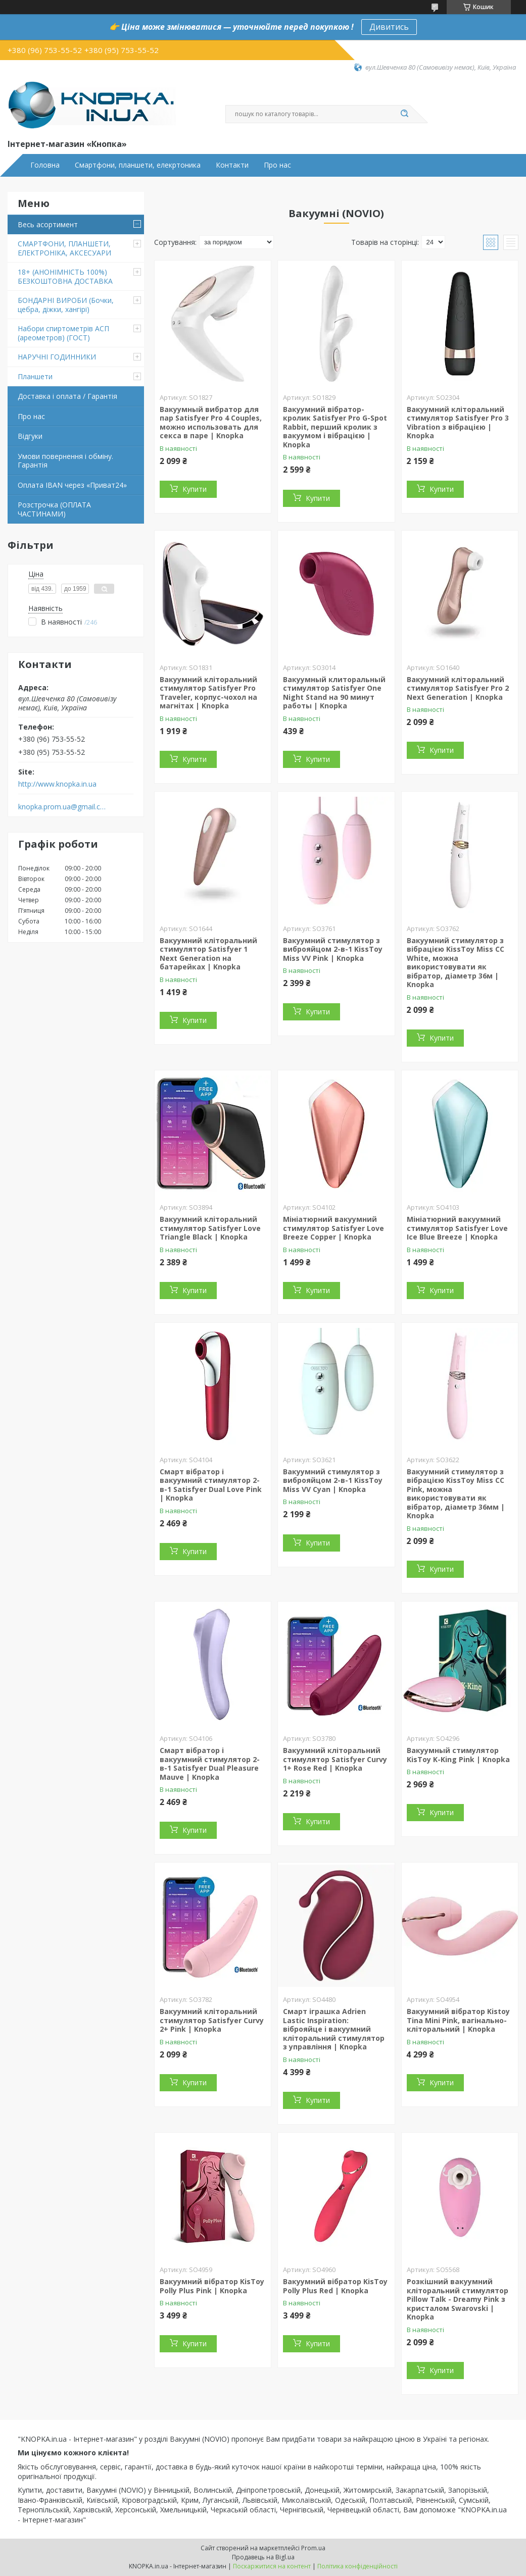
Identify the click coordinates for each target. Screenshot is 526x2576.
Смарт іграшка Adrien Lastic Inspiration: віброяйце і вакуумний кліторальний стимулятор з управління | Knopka (334, 2028)
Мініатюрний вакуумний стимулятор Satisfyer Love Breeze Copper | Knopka (333, 1228)
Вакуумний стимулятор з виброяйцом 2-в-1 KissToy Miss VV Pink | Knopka (332, 949)
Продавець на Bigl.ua (263, 2557)
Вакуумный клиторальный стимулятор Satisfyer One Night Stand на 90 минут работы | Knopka (334, 693)
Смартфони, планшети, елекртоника (138, 165)
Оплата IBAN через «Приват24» (72, 485)
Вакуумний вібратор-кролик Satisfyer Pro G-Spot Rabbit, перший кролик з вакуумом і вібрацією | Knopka (335, 426)
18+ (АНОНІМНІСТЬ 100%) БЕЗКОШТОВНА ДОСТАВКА (65, 276)
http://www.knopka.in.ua (57, 784)
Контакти (232, 165)
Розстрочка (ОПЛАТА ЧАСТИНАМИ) (54, 509)
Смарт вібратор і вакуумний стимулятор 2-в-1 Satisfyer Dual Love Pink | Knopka (211, 1485)
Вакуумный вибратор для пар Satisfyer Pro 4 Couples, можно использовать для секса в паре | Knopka (211, 422)
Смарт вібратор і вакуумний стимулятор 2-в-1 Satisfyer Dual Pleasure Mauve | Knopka (210, 1763)
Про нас (277, 165)
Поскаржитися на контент (272, 2566)
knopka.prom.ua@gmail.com (62, 806)
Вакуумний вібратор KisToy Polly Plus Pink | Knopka (212, 2286)
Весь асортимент (48, 224)
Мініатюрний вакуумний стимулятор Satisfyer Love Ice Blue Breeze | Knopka (457, 1228)
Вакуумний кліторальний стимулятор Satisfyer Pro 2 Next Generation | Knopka (458, 688)
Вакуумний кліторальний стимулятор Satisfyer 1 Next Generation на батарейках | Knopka (208, 954)
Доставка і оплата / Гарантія (67, 396)
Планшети (35, 376)
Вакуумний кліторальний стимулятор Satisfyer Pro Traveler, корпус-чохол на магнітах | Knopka (208, 693)
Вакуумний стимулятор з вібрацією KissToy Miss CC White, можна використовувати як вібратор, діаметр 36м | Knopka (455, 963)
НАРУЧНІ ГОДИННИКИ (57, 357)
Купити (194, 489)
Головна (45, 165)
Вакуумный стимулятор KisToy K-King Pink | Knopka (458, 1754)
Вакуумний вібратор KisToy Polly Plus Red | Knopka (335, 2286)
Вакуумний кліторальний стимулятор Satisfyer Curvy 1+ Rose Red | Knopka (335, 1759)
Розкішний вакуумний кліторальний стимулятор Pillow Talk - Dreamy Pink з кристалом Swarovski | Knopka (457, 2299)
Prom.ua (313, 2548)
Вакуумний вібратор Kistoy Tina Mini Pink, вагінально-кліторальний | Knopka (458, 2020)
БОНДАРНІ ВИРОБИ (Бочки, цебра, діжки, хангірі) (66, 304)
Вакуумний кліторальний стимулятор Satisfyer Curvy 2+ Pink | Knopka (212, 2020)
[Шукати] (405, 114)
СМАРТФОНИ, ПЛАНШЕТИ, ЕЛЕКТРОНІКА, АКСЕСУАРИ (64, 248)
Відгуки (30, 436)
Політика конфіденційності (357, 2566)
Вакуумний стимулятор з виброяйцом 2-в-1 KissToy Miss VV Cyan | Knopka (332, 1480)
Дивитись (389, 26)
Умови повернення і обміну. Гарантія (65, 460)
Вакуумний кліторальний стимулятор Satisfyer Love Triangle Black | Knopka (210, 1228)
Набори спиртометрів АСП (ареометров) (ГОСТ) (63, 333)
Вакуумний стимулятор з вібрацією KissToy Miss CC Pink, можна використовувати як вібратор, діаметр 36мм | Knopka (456, 1494)
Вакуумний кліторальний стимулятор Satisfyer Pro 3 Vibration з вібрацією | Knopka (458, 422)
